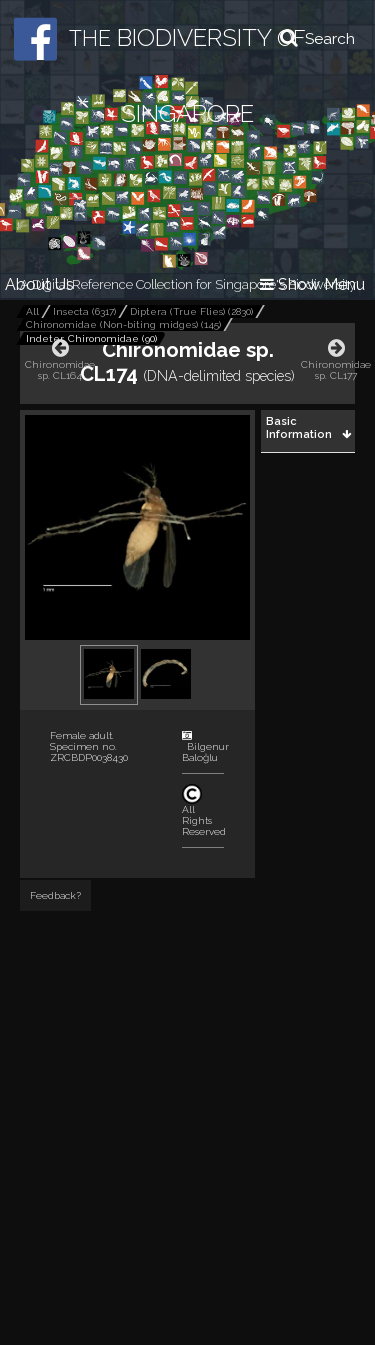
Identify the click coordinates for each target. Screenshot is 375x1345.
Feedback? (55, 895)
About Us (39, 284)
